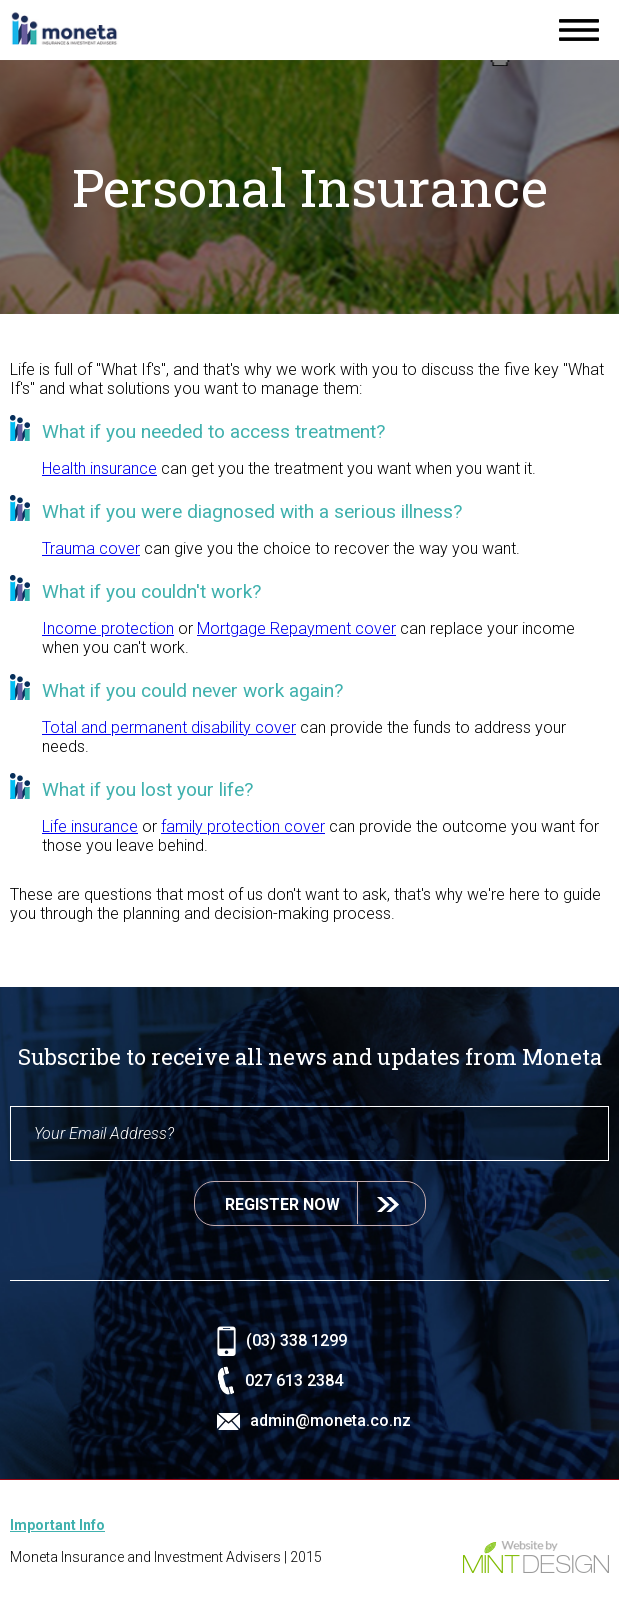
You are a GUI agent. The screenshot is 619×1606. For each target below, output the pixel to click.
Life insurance (90, 826)
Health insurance (99, 468)
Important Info (57, 1525)
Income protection (108, 628)
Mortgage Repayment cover (296, 628)
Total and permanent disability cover (169, 727)
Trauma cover (91, 548)
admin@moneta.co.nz (333, 1420)
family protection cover (243, 826)
